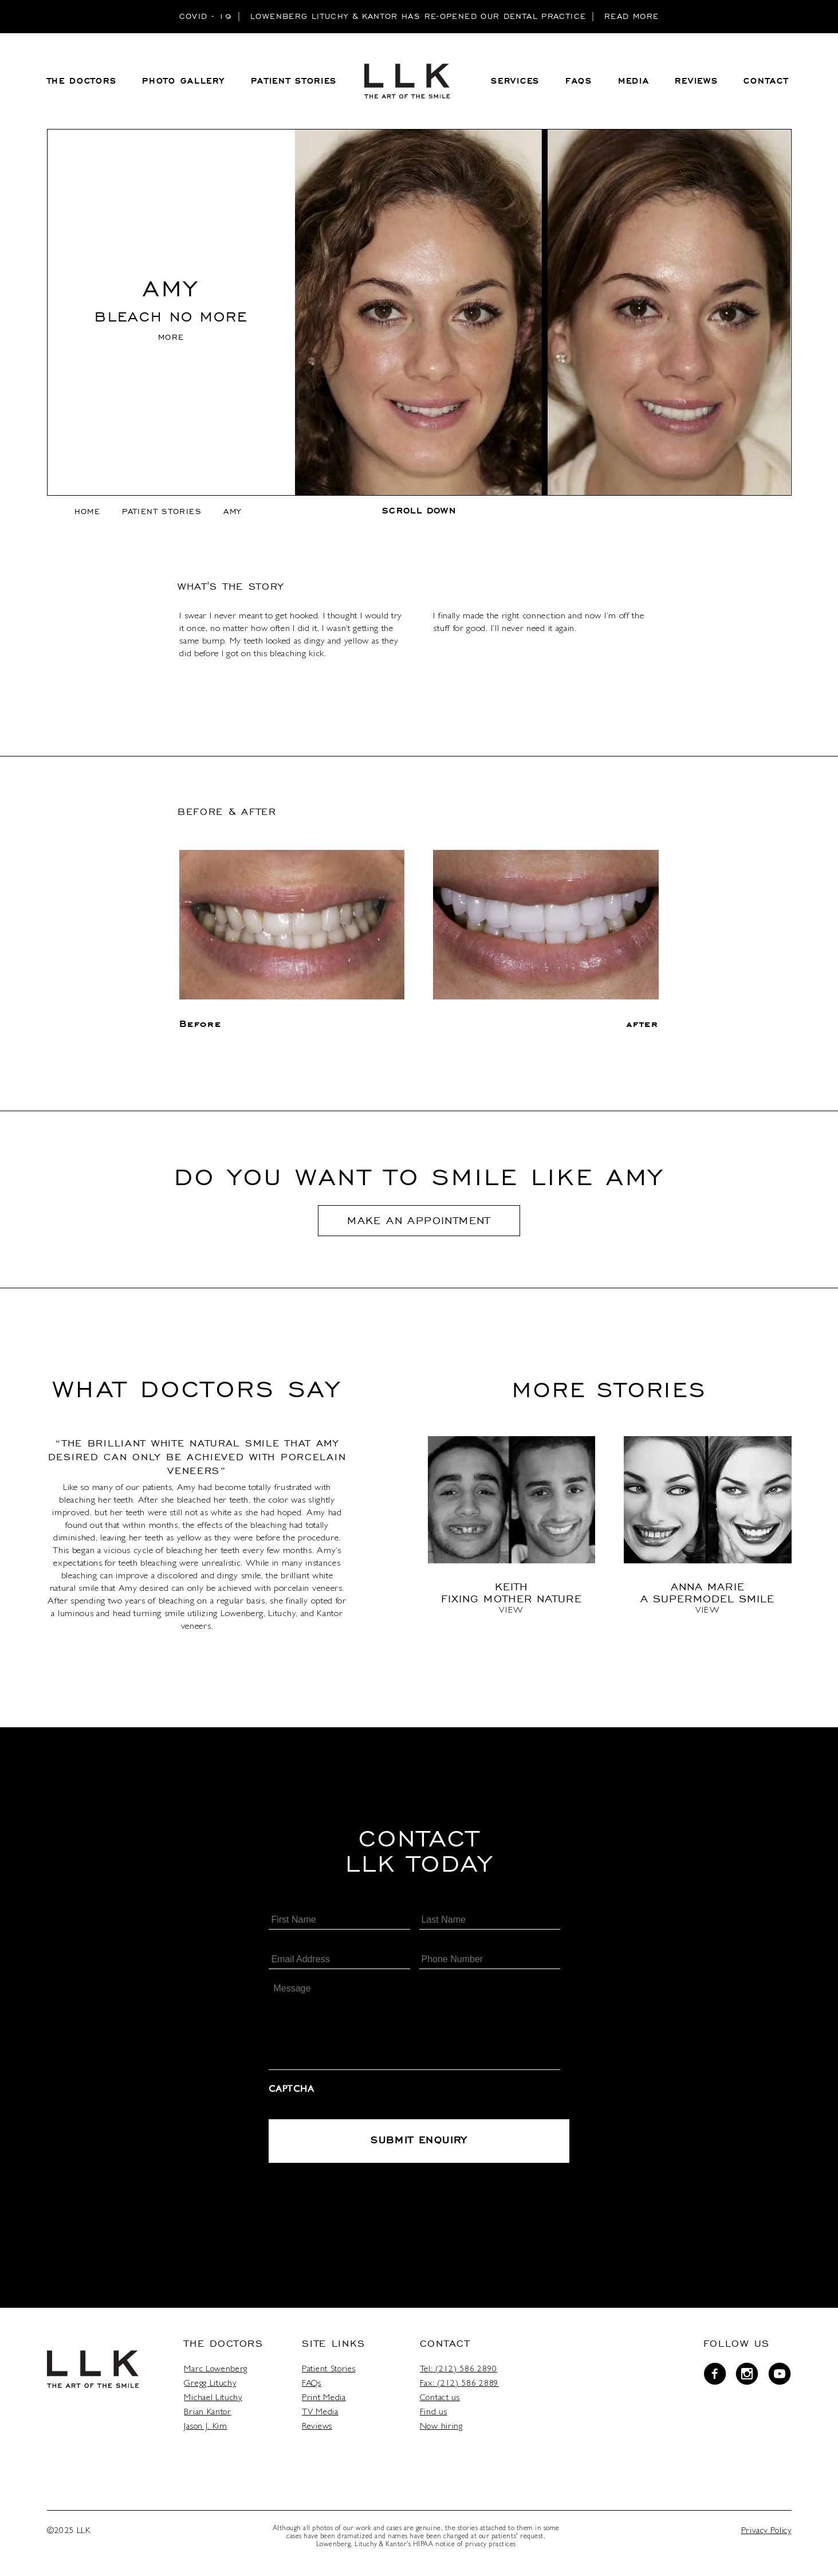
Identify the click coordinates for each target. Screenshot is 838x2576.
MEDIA (634, 84)
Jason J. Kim (212, 2430)
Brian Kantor (214, 2416)
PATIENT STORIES (294, 84)
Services (515, 84)
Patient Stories (162, 516)
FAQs (318, 2387)
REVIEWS (696, 84)
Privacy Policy (765, 2534)
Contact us (446, 2401)
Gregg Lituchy (217, 2387)
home (87, 516)
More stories (609, 1393)
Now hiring (447, 2430)
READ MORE (631, 16)
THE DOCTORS (82, 84)
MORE (171, 342)
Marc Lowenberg (222, 2373)
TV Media (325, 2416)
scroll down (419, 516)
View (511, 1616)
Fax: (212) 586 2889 (465, 2387)
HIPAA (421, 2548)
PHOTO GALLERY (183, 84)
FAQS (578, 84)
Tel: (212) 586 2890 (463, 2373)
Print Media (329, 2401)
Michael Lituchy (219, 2401)
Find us (439, 2416)
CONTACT (765, 84)
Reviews (323, 2430)
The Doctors (230, 2346)
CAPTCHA (291, 2095)
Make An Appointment (419, 1225)
